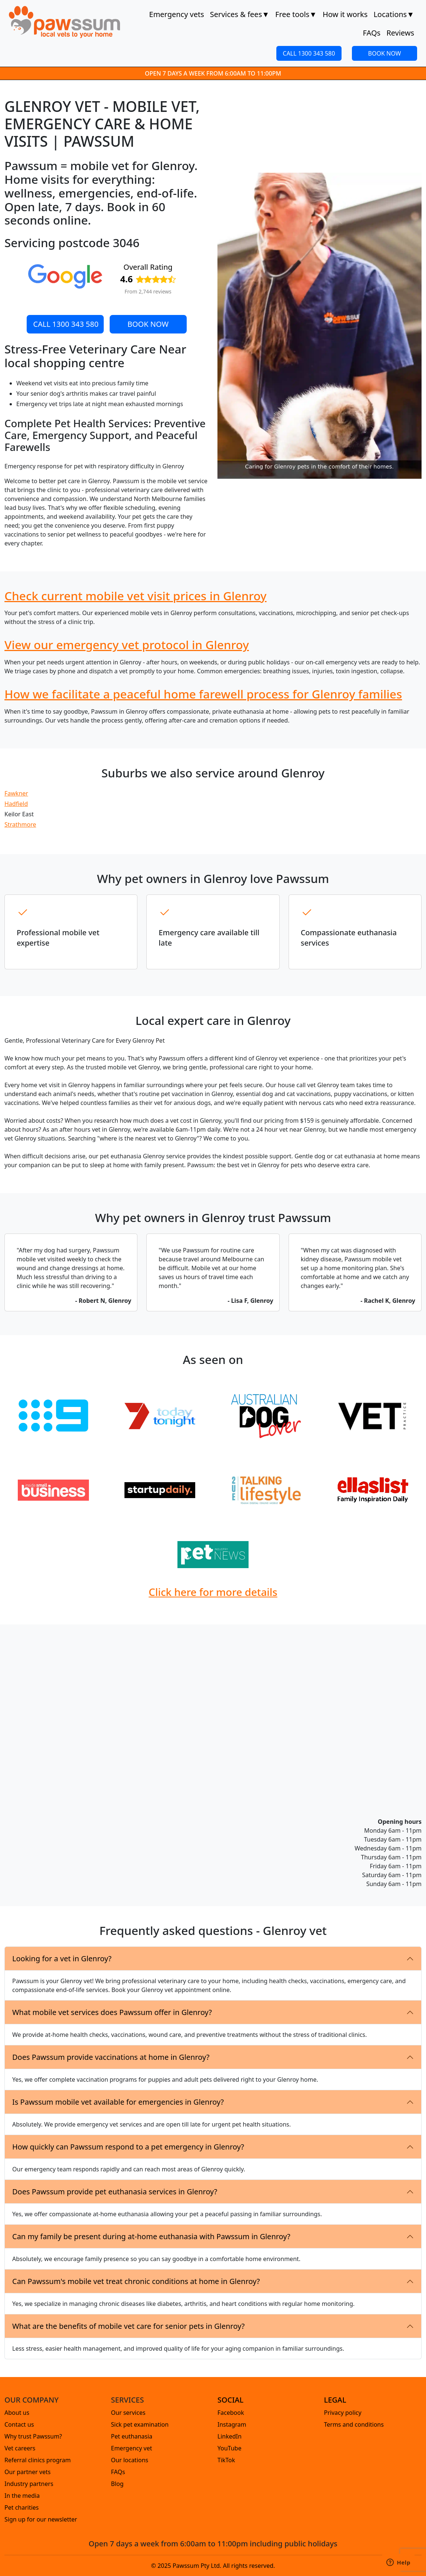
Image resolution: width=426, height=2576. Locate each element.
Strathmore (20, 824)
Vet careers (20, 2448)
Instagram (231, 2424)
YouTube (229, 2448)
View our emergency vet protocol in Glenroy (126, 645)
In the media (22, 2496)
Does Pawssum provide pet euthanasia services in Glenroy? (114, 2192)
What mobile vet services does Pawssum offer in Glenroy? (112, 2012)
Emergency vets (176, 14)
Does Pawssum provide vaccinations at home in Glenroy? (110, 2057)
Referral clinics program (37, 2460)
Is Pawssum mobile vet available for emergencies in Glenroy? (118, 2102)
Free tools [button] (296, 14)
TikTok (226, 2460)
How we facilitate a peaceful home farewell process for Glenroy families (203, 694)
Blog (117, 2484)
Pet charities (21, 2507)
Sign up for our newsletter (40, 2519)
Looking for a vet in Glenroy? (62, 1958)
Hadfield (16, 804)
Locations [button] (393, 14)
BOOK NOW (384, 53)
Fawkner (16, 793)
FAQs (372, 33)
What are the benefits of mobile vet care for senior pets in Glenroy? (128, 2326)
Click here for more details (213, 1592)
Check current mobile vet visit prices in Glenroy (135, 596)
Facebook (230, 2413)
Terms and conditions (354, 2424)
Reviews (400, 33)
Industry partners (28, 2484)
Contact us (19, 2424)
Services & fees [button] (239, 14)
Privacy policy (343, 2413)
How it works (345, 14)
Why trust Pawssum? (33, 2436)
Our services (128, 2413)
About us (16, 2413)
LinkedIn (229, 2436)
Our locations (130, 2460)
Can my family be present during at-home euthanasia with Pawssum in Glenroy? (151, 2236)
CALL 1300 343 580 (309, 53)
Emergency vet (131, 2448)
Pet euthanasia (132, 2436)
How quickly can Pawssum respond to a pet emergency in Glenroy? (128, 2147)
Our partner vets (27, 2472)
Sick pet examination (140, 2424)
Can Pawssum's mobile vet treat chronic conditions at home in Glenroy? (136, 2281)
